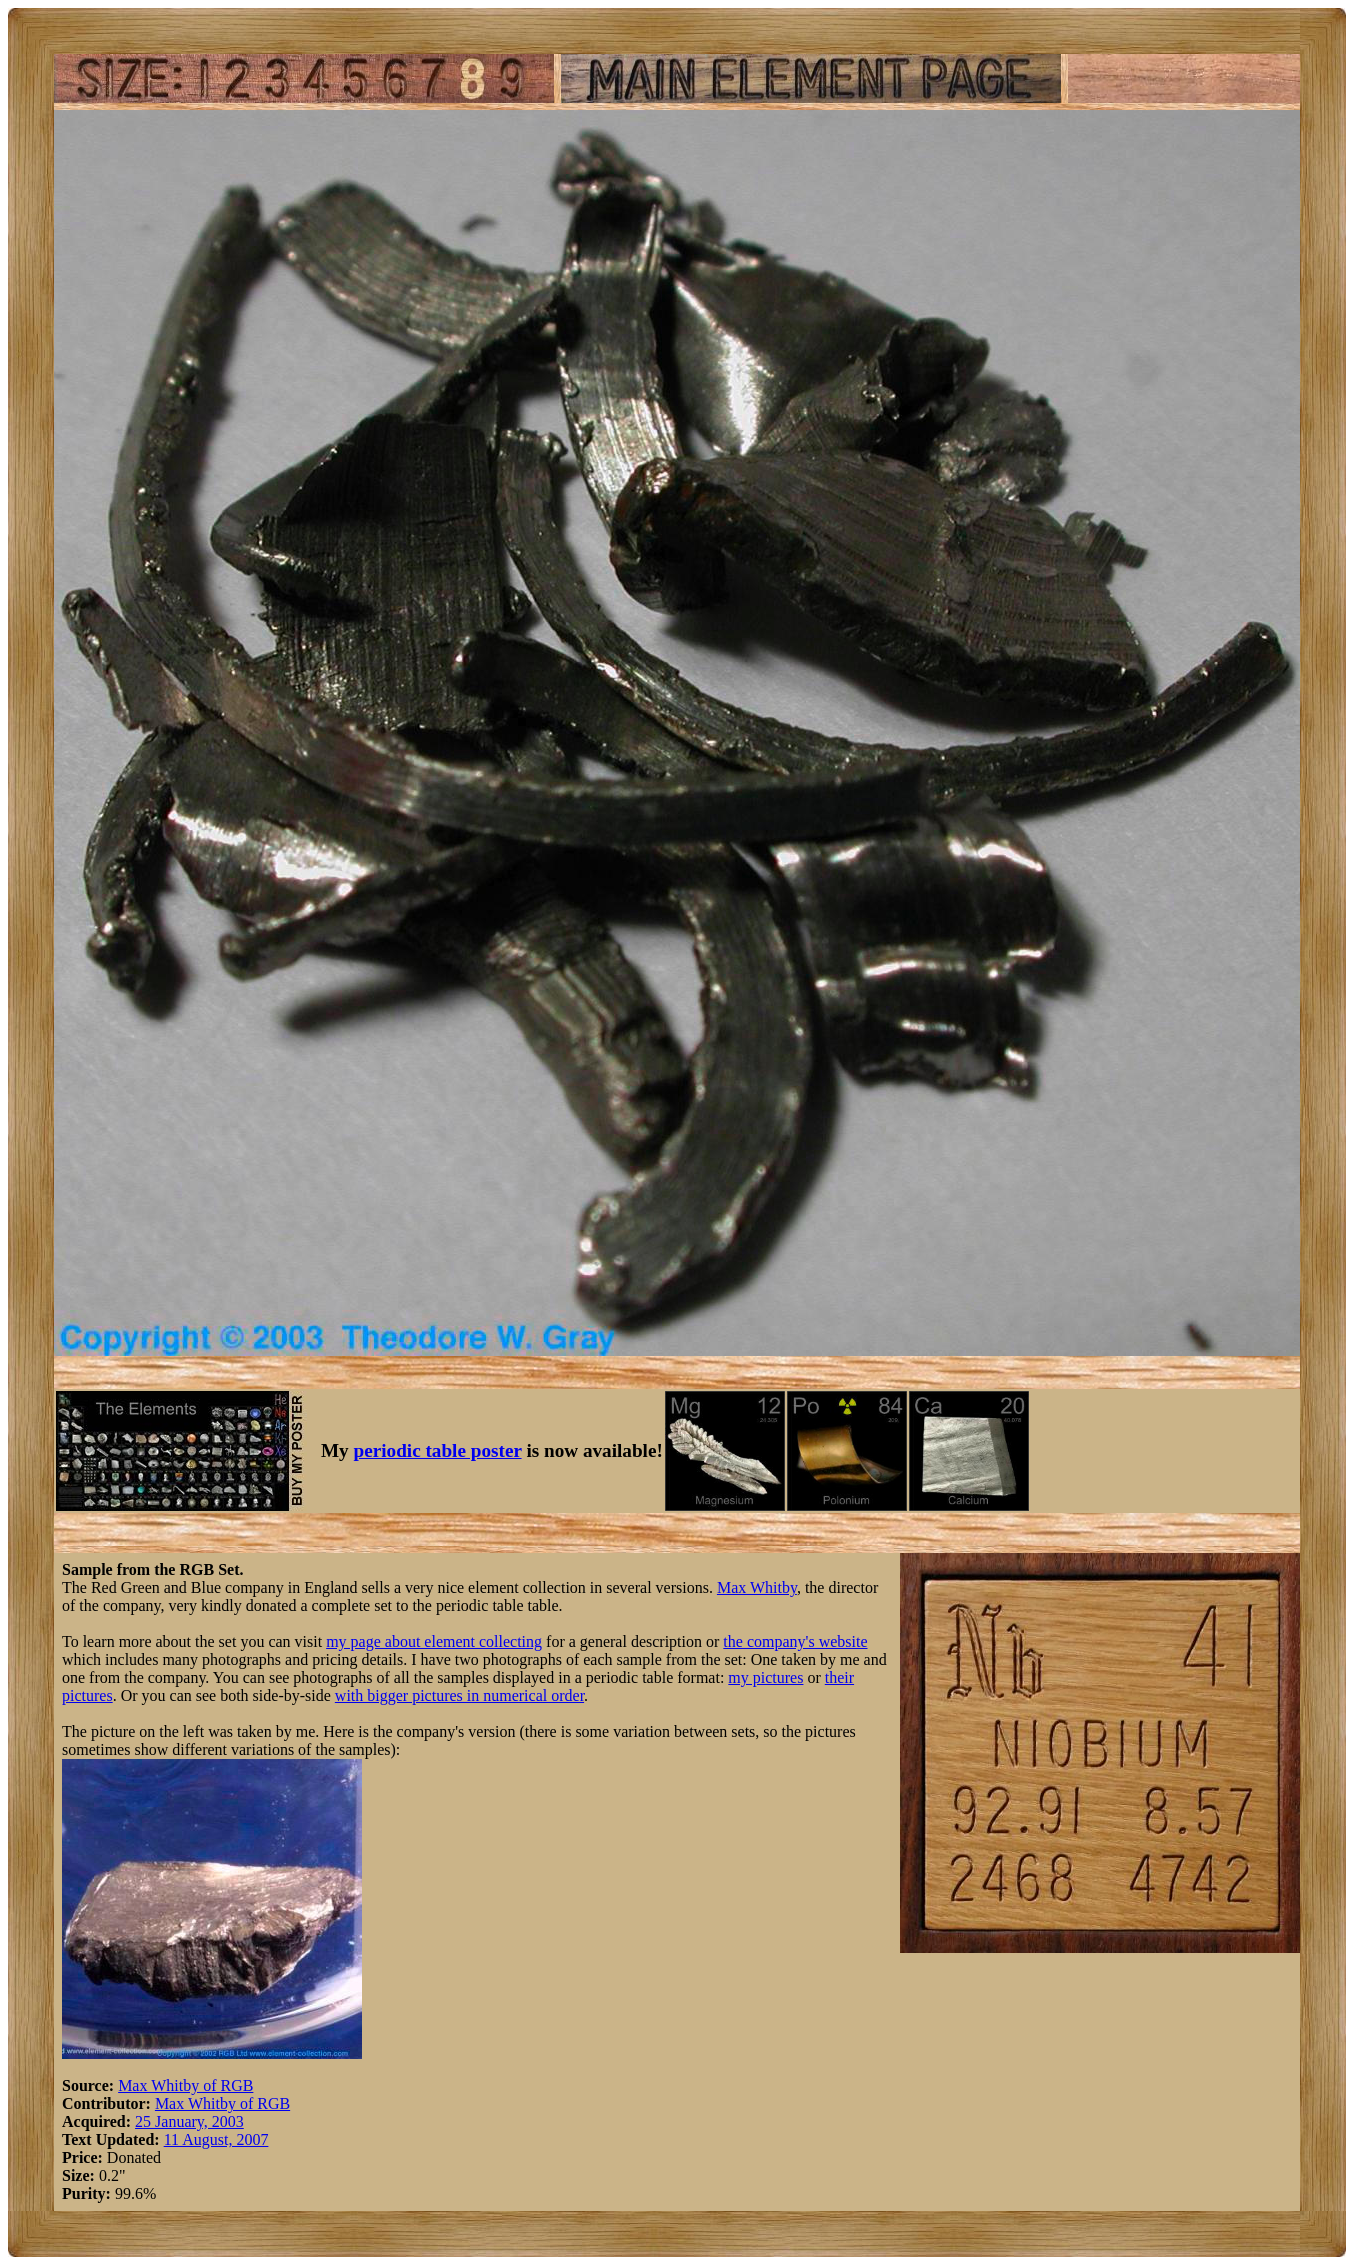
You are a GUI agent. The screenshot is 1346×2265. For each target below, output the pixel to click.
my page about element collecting (434, 1641)
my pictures (765, 1677)
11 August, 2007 (216, 2139)
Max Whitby (757, 1587)
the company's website (795, 1641)
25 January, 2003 (189, 2121)
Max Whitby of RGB (185, 2085)
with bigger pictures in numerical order (459, 1695)
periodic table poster (438, 1450)
